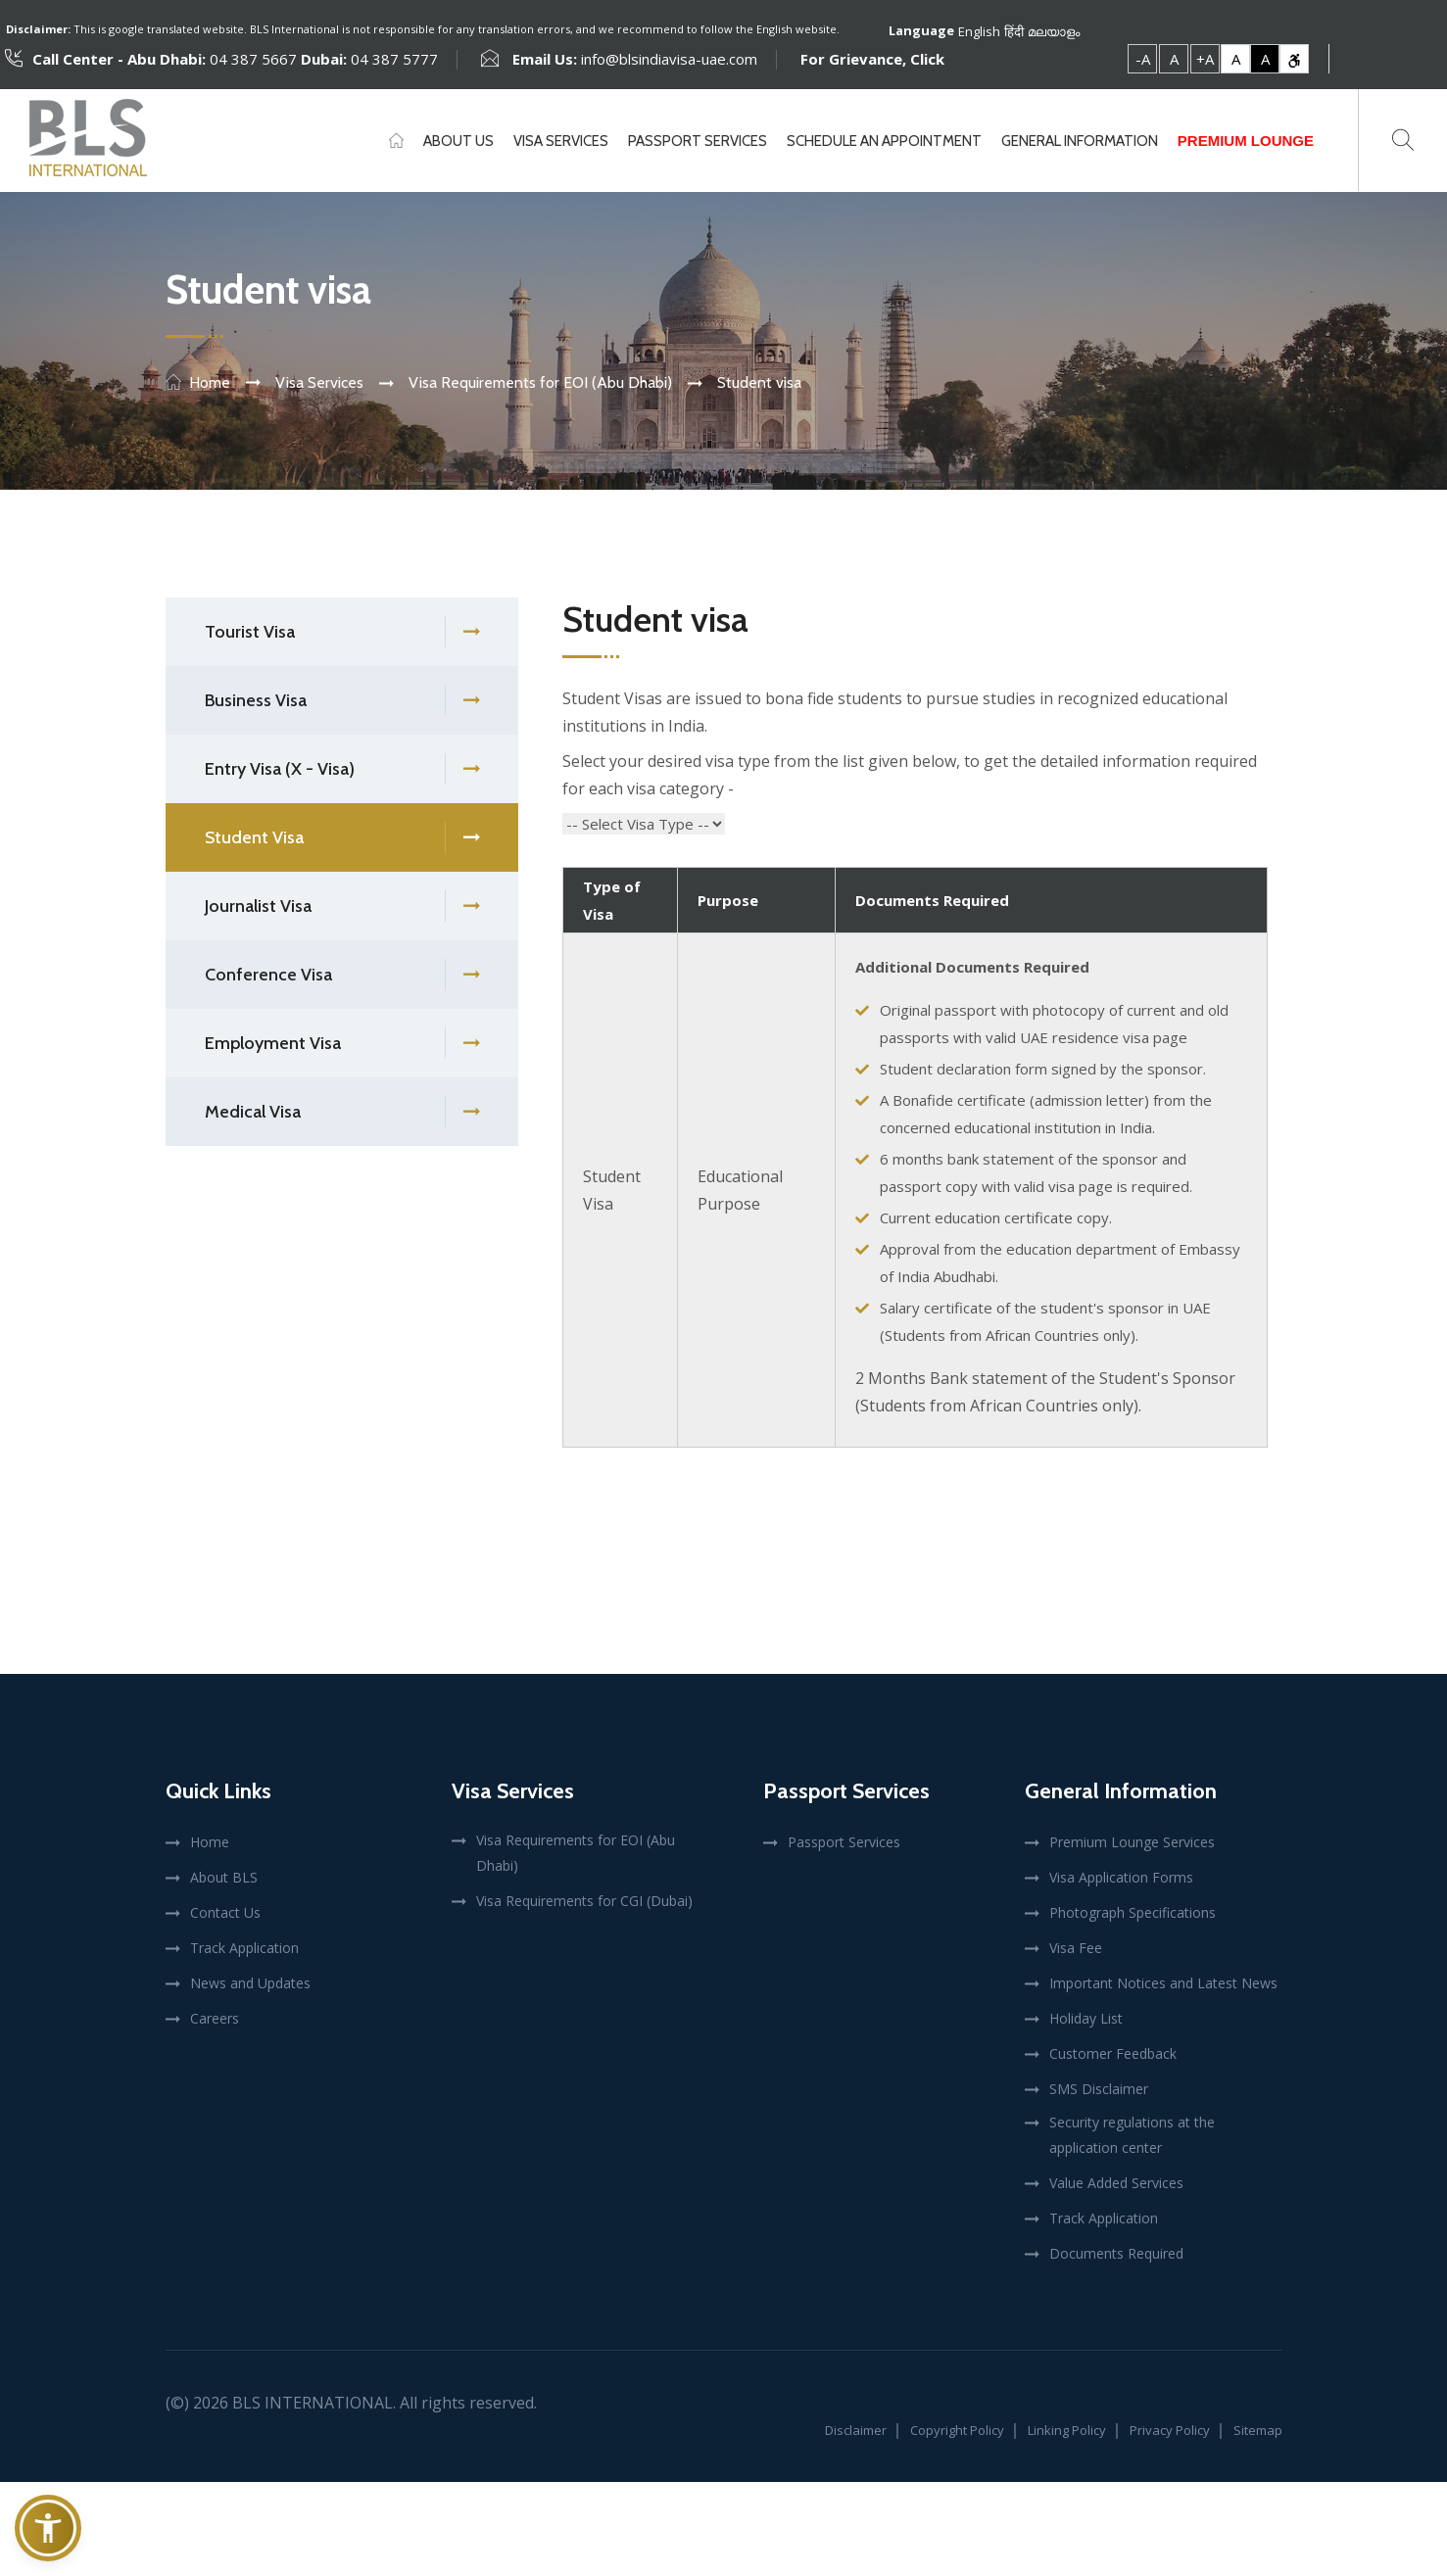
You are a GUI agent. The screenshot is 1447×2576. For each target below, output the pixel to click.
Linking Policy (1067, 2430)
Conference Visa (342, 975)
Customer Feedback (1113, 2053)
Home (209, 382)
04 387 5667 (253, 59)
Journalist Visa (342, 906)
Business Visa (342, 701)
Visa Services (560, 141)
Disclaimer (856, 2430)
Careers (214, 2018)
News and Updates (250, 1983)
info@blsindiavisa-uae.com (669, 59)
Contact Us (225, 1912)
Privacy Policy (1170, 2430)
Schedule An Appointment (884, 141)
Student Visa (342, 838)
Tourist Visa (342, 632)
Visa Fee (1075, 1947)
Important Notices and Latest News (1163, 1983)
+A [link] (1205, 59)
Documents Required (1116, 2253)
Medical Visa (342, 1112)
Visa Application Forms (1121, 1877)
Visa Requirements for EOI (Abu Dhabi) (575, 1853)
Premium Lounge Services (1132, 1842)
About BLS (224, 1877)
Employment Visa (342, 1043)
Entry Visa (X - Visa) (342, 769)
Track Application (244, 1947)
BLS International (312, 2402)
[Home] (396, 141)
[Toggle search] (1402, 139)
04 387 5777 (392, 59)
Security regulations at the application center (1132, 2135)
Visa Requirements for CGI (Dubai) (584, 1900)
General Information (1079, 141)
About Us (458, 141)
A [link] (1174, 59)
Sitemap (1257, 2430)
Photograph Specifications (1132, 1912)
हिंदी (1014, 30)
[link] (1294, 58)
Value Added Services (1116, 2182)
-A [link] (1142, 59)
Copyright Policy (957, 2430)
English (979, 30)
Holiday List (1086, 2018)
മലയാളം (1054, 30)
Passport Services (697, 141)
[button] (48, 2528)
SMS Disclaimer (1098, 2088)
